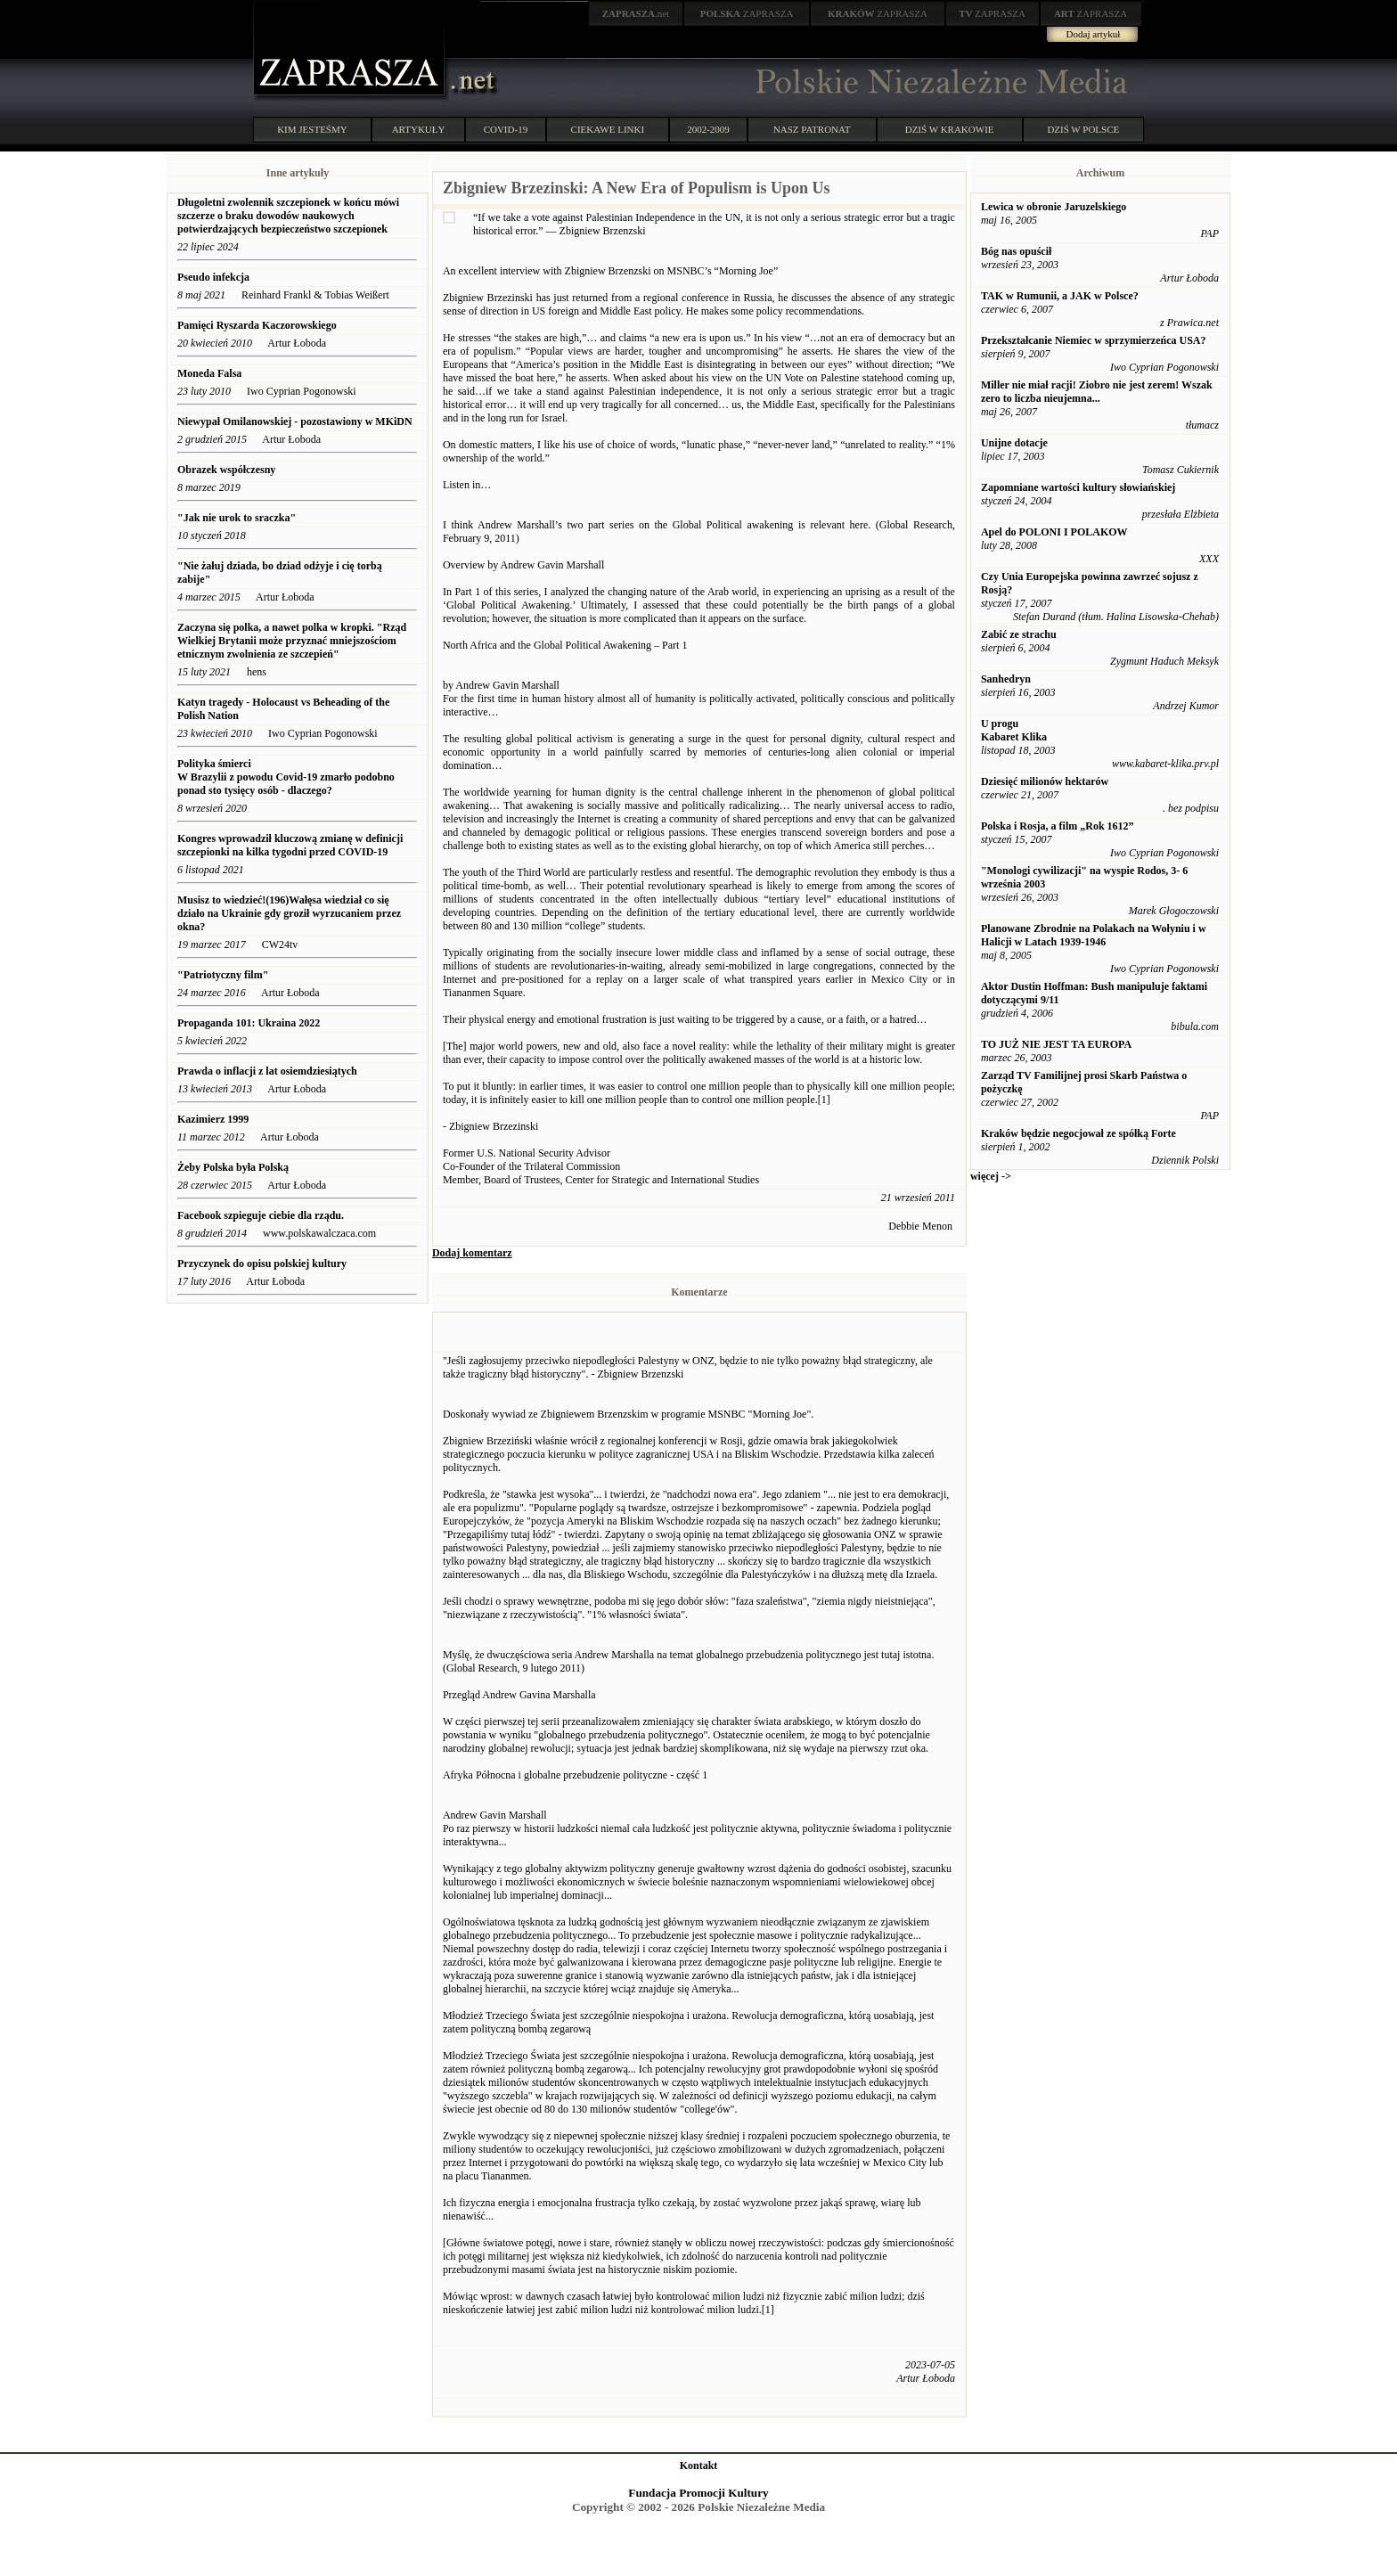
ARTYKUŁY (418, 129)
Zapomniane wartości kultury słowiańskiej (1078, 487)
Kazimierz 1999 (213, 1119)
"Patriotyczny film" (222, 975)
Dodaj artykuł (1093, 34)
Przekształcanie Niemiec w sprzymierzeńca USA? (1093, 340)
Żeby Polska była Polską (233, 1167)
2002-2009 (708, 129)
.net (636, 13)
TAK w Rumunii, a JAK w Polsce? (1060, 296)
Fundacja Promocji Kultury (698, 2492)
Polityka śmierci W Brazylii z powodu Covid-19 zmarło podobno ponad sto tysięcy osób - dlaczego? (286, 777)
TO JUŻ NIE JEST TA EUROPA (1056, 1044)
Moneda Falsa (209, 373)
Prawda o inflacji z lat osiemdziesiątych (267, 1071)
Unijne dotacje (1014, 443)
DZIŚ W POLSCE (1083, 129)
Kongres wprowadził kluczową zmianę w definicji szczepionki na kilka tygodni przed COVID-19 (290, 845)
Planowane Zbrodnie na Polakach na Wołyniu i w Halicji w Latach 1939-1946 (1093, 935)
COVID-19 (506, 129)
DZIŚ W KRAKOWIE (949, 129)
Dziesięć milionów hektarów (1044, 781)
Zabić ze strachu (1019, 634)
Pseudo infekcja (213, 277)
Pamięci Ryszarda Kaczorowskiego (257, 325)
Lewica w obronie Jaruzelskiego (1053, 206)
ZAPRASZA (747, 13)
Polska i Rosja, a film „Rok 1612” (1057, 826)
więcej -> (990, 1176)
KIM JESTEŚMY (312, 129)
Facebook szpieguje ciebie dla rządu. (260, 1215)
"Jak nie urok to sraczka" (236, 517)
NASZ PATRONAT (812, 129)
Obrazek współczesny (226, 469)
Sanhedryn (1006, 679)
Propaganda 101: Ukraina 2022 (248, 1023)
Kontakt (699, 2465)
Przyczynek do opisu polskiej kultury (262, 1263)
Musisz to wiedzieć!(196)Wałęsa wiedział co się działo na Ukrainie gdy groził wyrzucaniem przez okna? (289, 913)
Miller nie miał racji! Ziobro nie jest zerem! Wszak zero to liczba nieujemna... (1097, 392)
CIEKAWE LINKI (608, 129)
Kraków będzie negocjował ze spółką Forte (1078, 1133)
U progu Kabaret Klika (1014, 730)
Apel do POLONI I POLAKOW (1054, 532)
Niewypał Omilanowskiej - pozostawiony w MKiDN (295, 421)
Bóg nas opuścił (1016, 251)
